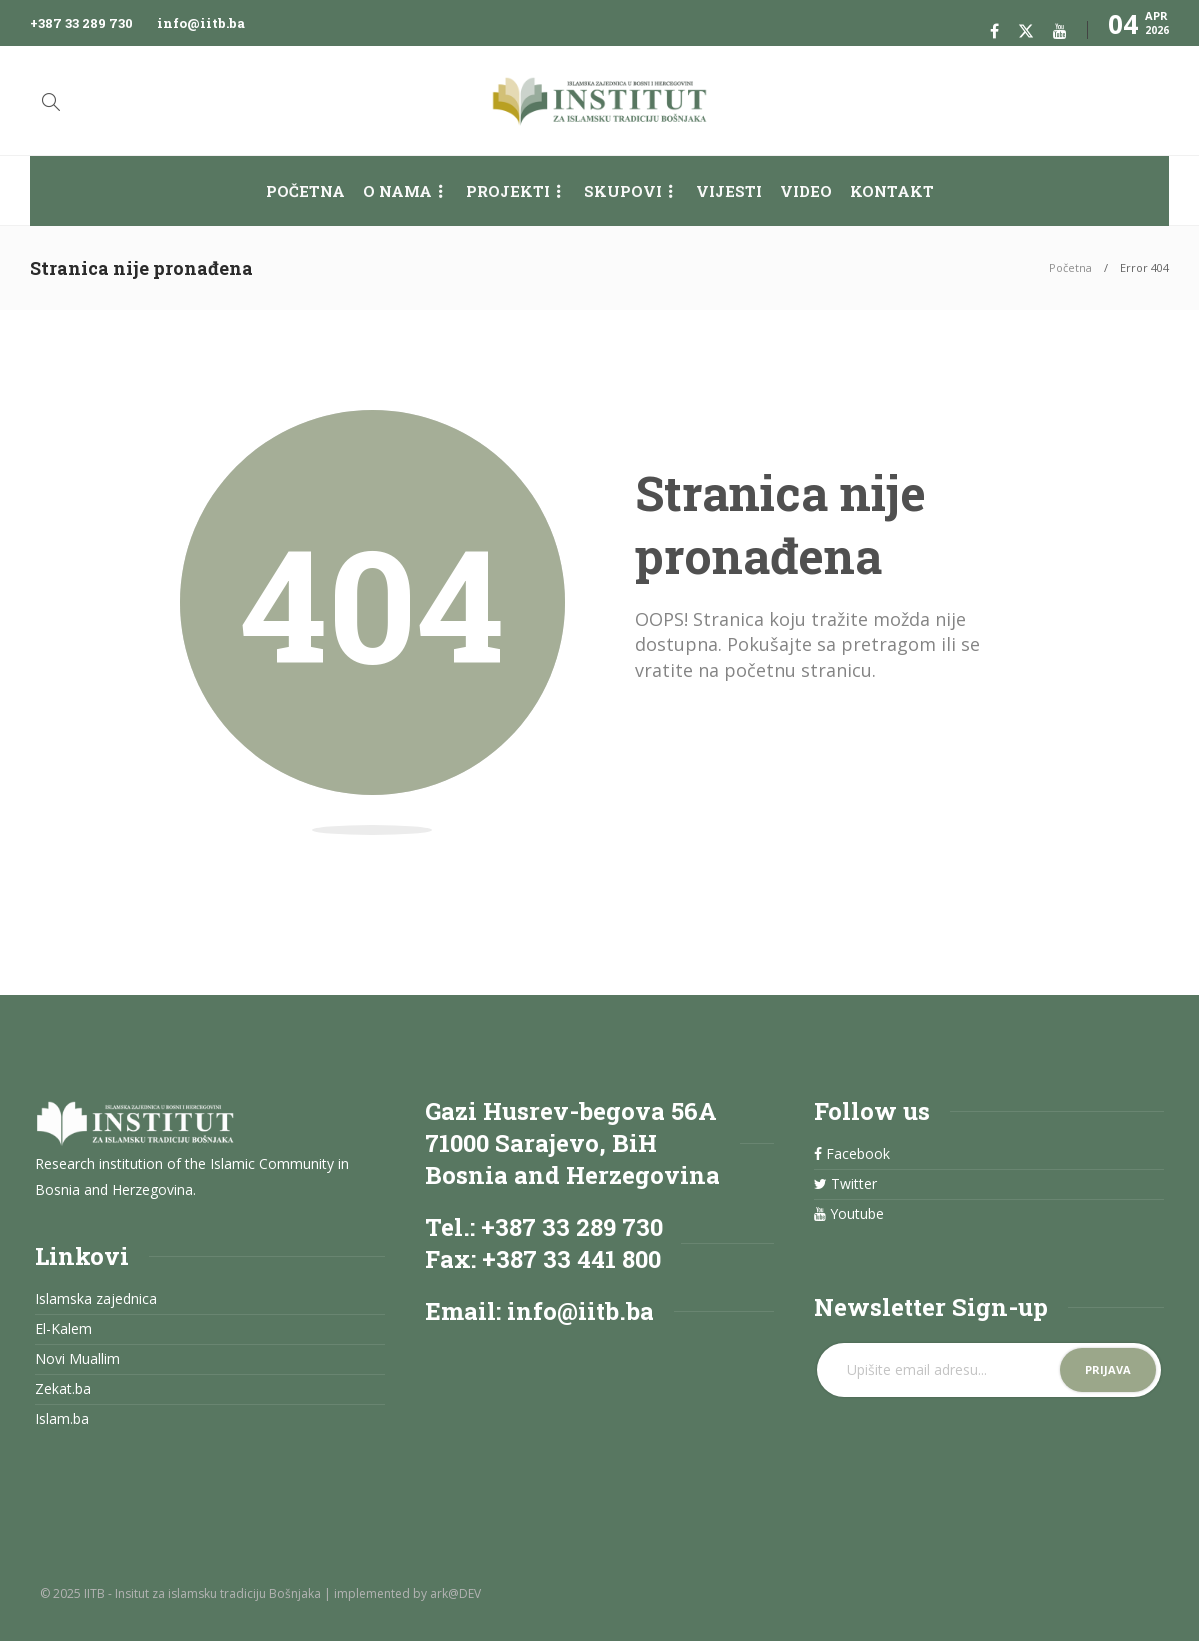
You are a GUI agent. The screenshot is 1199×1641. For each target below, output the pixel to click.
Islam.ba (62, 1419)
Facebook (852, 1154)
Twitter (845, 1184)
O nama (397, 191)
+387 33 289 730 (81, 23)
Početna (305, 191)
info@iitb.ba (201, 23)
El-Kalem (63, 1329)
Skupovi (623, 191)
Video (806, 191)
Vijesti (729, 191)
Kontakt (892, 191)
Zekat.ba (63, 1389)
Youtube (849, 1214)
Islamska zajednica (96, 1299)
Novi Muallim (77, 1359)
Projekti (508, 191)
